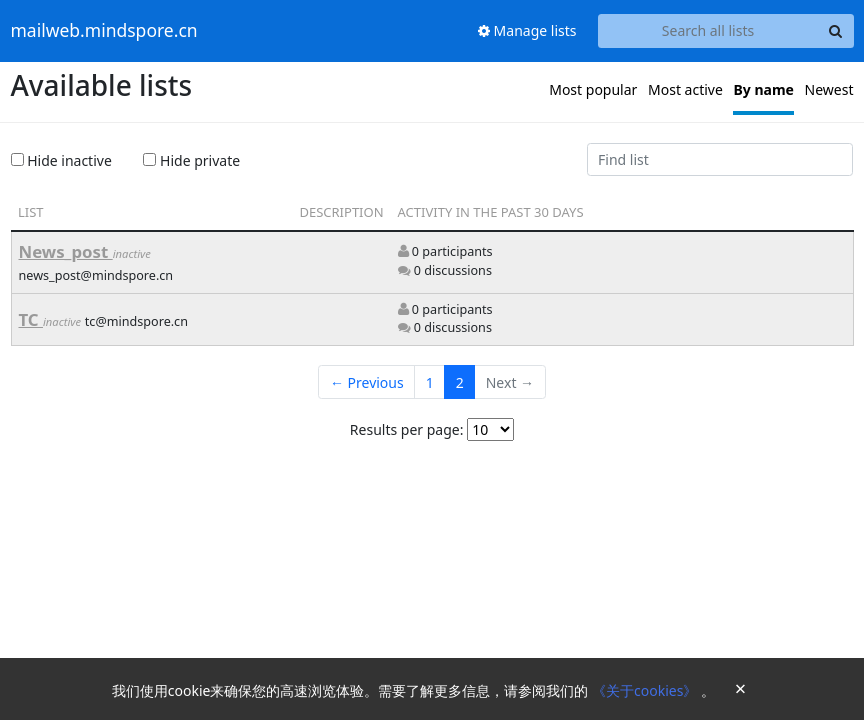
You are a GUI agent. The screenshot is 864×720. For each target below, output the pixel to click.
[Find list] (720, 160)
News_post (66, 251)
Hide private (191, 160)
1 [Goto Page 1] (430, 382)
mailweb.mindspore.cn (104, 31)
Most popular (593, 89)
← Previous (367, 382)
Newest (829, 89)
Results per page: (407, 429)
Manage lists (527, 30)
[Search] (836, 31)
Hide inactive (61, 160)
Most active (685, 89)
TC (31, 319)
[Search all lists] (708, 31)
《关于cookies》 (646, 690)
